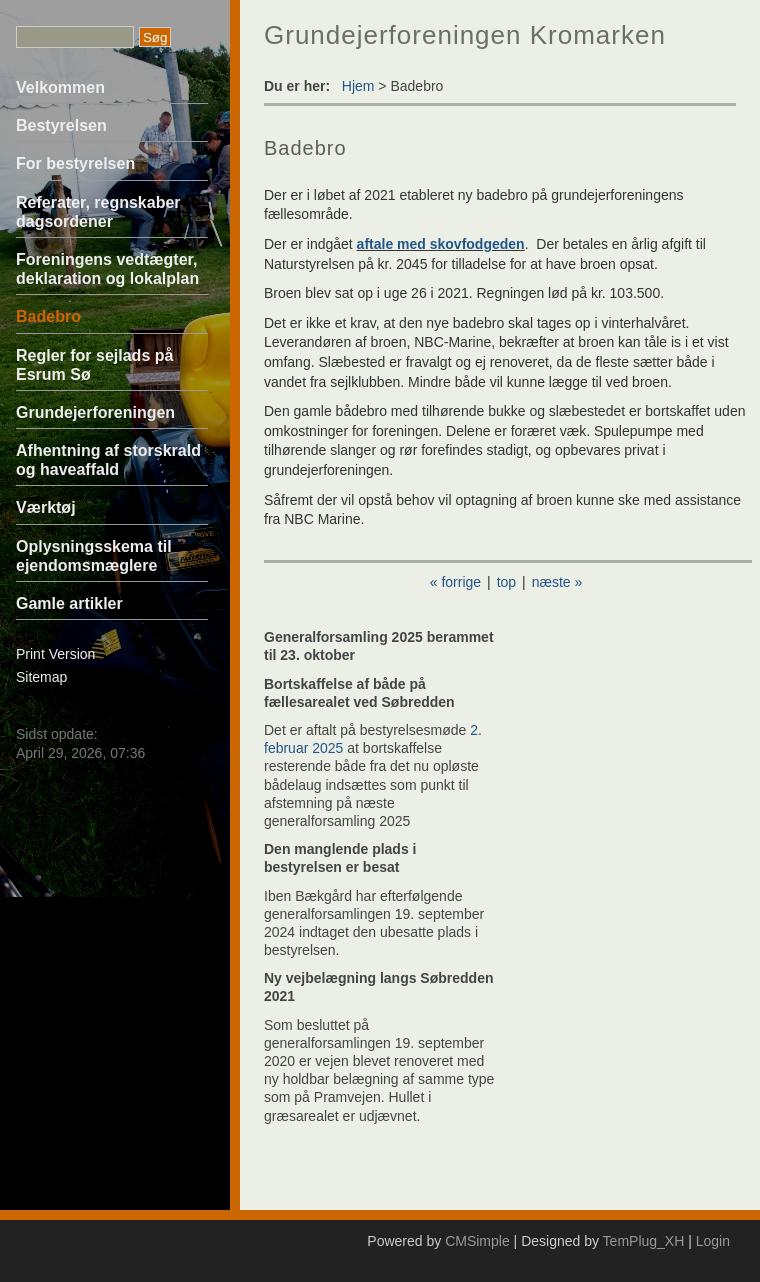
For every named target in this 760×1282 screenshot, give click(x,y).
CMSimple (477, 1241)
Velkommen (60, 87)
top (506, 582)
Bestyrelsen (61, 125)
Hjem (358, 86)
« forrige (455, 582)
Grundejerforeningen (95, 412)
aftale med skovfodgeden (441, 244)
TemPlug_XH (644, 1241)
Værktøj (46, 507)
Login (713, 1241)
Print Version (55, 654)
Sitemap (41, 677)
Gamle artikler (69, 603)
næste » (557, 582)
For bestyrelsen (75, 163)
